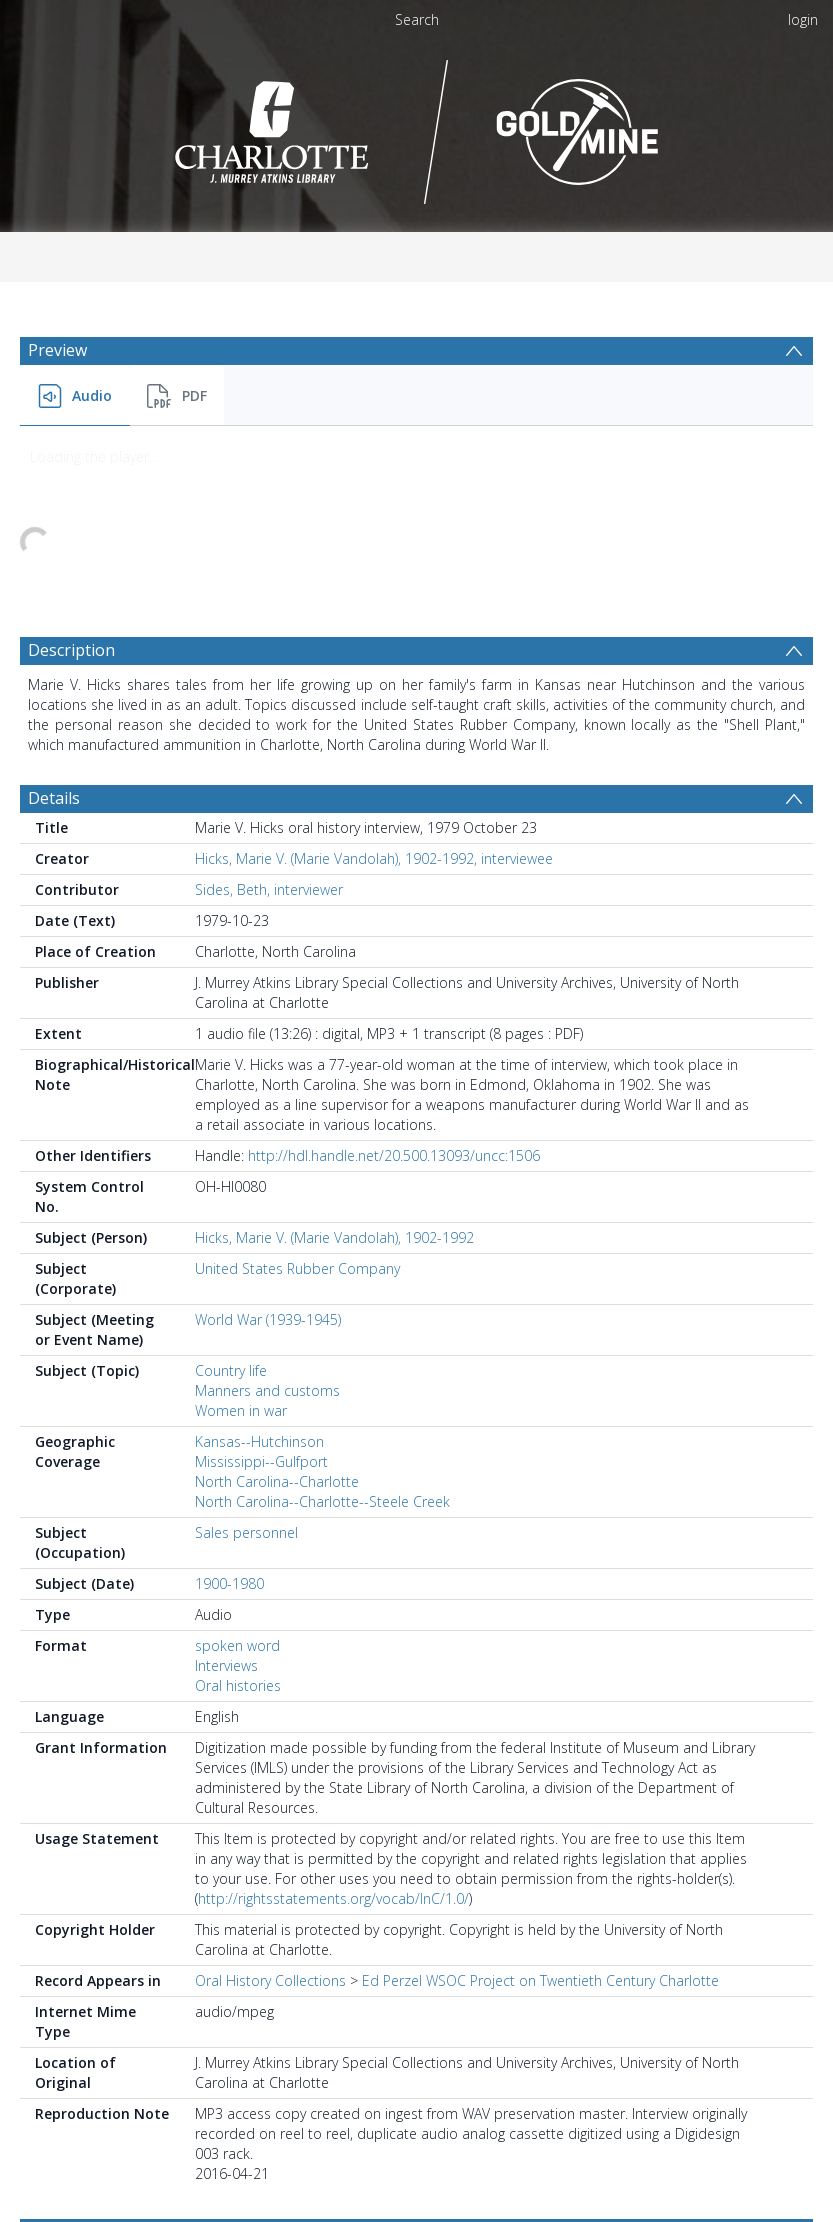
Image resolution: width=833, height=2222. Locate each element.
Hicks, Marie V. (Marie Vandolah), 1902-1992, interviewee (374, 688)
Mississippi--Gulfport (261, 1291)
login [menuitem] (803, 19)
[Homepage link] (416, 126)
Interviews (226, 1495)
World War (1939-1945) (268, 1149)
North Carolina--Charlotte (277, 1311)
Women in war (241, 1240)
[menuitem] (75, 396)
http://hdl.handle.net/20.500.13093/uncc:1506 (394, 985)
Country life (231, 1200)
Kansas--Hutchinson (259, 1271)
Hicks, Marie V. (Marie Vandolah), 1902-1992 (334, 1067)
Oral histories (238, 1515)
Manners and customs (267, 1220)
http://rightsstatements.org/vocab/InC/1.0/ (333, 1728)
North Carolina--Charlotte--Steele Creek (322, 1331)
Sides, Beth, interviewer (269, 719)
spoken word (237, 1475)
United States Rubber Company (297, 1098)
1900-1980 (229, 1413)
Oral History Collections (270, 1810)
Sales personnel (246, 1362)
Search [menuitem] (417, 19)
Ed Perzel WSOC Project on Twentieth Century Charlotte (540, 1810)
